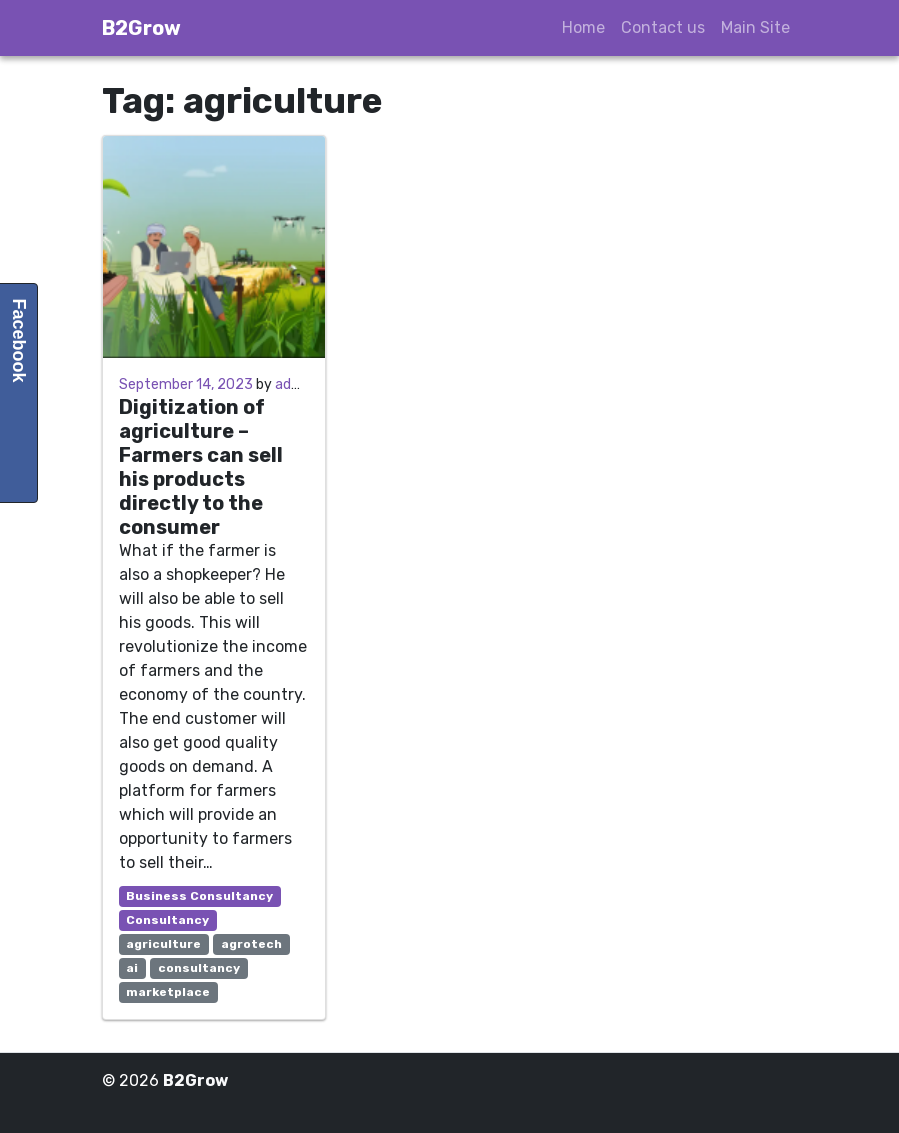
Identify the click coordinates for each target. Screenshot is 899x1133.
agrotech (251, 944)
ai (132, 968)
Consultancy (167, 920)
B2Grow (141, 28)
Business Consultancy (199, 896)
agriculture (163, 944)
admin (295, 384)
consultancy (199, 968)
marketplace (168, 992)
